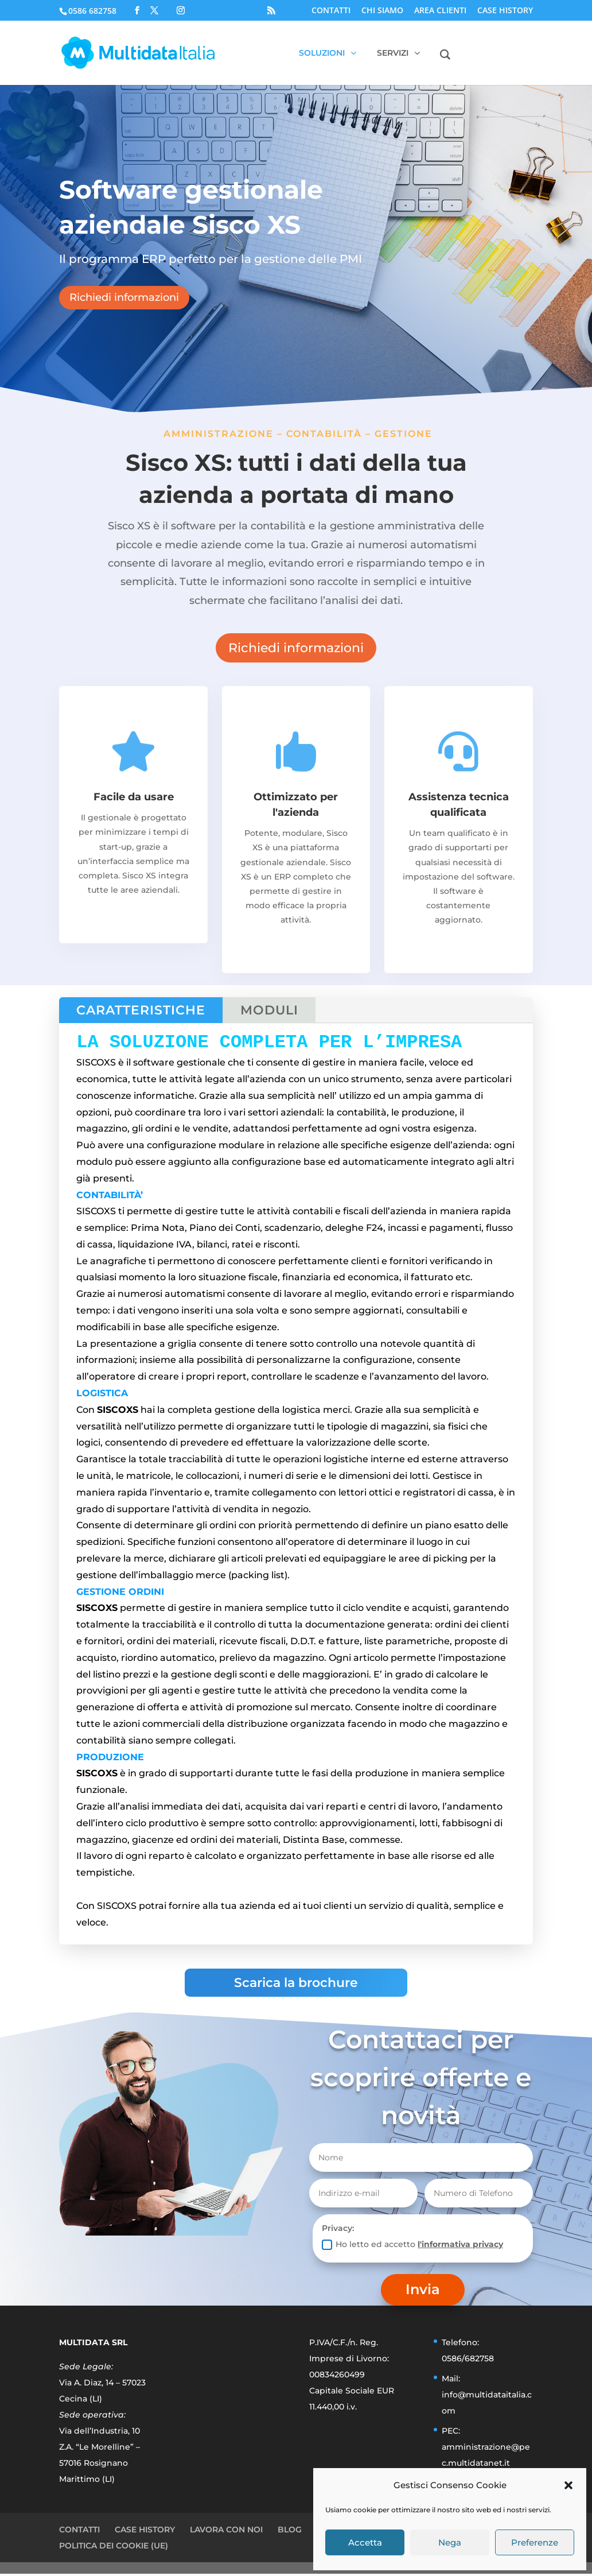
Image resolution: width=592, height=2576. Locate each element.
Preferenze (534, 2542)
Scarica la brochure (296, 1985)
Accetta (365, 2542)
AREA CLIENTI (440, 11)
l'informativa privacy (460, 2246)
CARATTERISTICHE (140, 1010)
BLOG (290, 2532)
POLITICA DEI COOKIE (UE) (113, 2548)
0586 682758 (92, 10)
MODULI (269, 1010)
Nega (449, 2542)
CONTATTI (330, 11)
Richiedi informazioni (124, 297)
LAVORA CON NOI (226, 2532)
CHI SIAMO (382, 11)
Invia (423, 2291)
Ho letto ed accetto (412, 2247)
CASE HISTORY (505, 11)
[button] (568, 2485)
